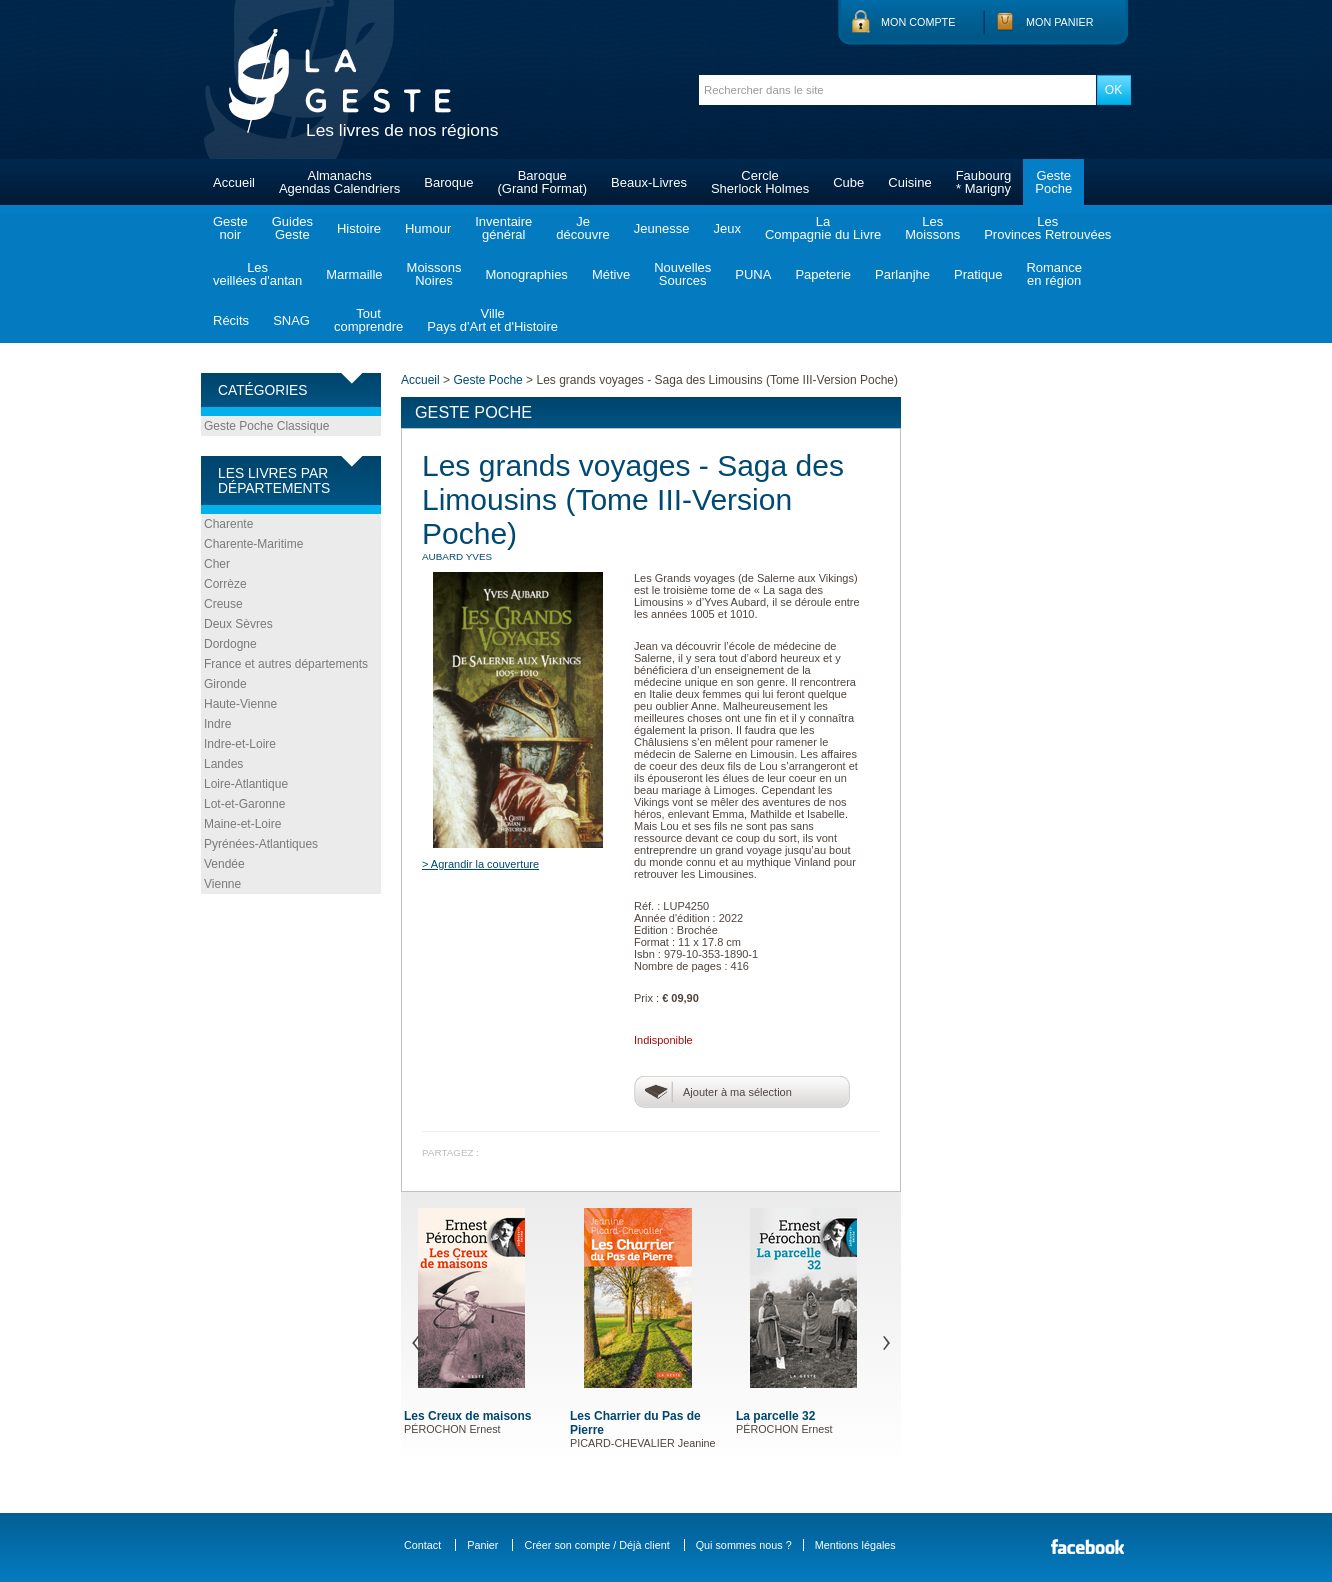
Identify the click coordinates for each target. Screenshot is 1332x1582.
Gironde (225, 684)
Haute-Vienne (240, 704)
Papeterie (823, 274)
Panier (482, 1545)
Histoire (359, 228)
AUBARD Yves (457, 556)
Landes (223, 764)
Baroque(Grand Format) (542, 182)
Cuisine (909, 182)
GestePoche (1053, 182)
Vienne (222, 884)
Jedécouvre (582, 228)
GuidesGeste (292, 228)
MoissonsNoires (434, 274)
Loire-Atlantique (246, 784)
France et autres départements (286, 664)
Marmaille (354, 274)
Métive (611, 274)
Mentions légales (855, 1545)
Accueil (234, 182)
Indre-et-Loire (240, 744)
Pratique (978, 274)
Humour (428, 228)
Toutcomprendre (368, 320)
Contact (422, 1545)
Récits (231, 320)
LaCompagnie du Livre (823, 228)
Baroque (448, 182)
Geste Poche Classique (266, 426)
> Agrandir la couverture (480, 864)
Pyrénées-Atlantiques (261, 844)
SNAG (291, 320)
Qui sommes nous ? (744, 1545)
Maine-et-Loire (242, 824)
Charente (228, 524)
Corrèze (225, 584)
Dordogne (230, 644)
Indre (217, 724)
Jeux (726, 228)
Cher (217, 564)
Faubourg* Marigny (984, 182)
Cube (848, 182)
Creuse (223, 604)
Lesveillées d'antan (257, 274)
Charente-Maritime (253, 544)
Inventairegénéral (503, 228)
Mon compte (918, 22)
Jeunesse (662, 228)
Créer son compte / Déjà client (596, 1545)
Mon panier (1060, 22)
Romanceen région (1054, 274)
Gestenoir (230, 228)
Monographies (526, 274)
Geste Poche (487, 380)
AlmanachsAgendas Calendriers (339, 182)
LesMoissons (932, 228)
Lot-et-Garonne (244, 804)
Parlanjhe (902, 274)
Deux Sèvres (238, 624)
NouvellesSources (682, 274)
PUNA (753, 274)
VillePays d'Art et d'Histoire (492, 320)
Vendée (224, 864)
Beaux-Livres (649, 182)
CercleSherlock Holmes (760, 182)
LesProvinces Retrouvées (1047, 228)
